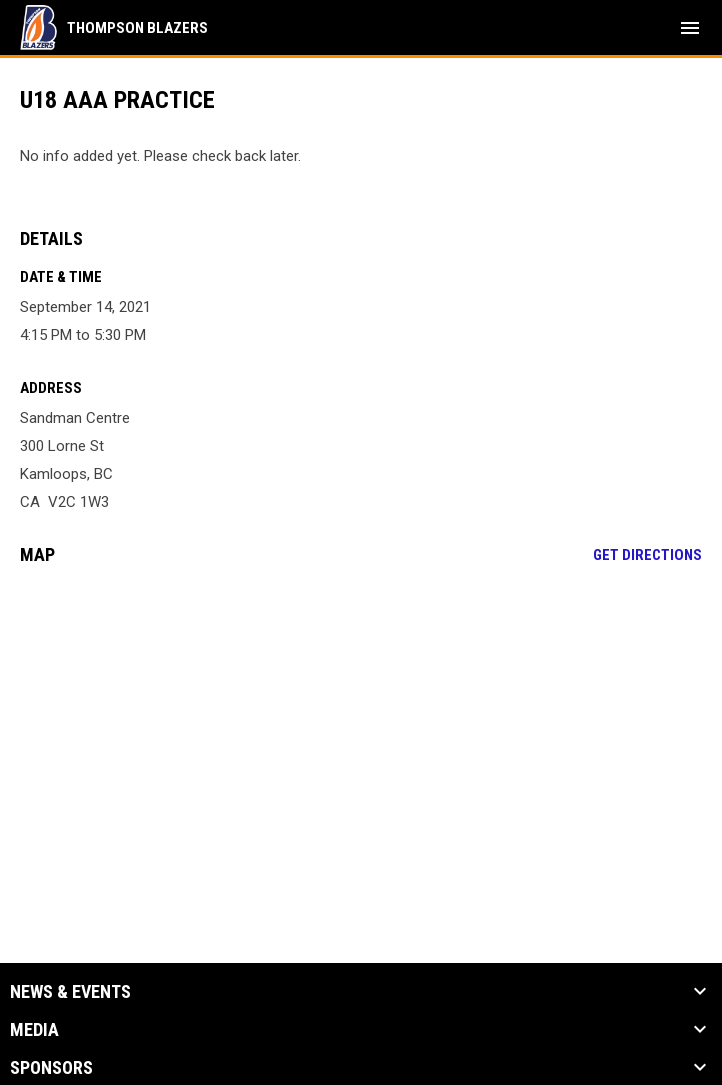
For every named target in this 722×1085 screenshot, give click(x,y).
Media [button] (34, 1030)
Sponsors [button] (51, 1068)
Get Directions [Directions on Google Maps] (647, 555)
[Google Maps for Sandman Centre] (361, 734)
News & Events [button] (70, 992)
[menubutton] (690, 28)
